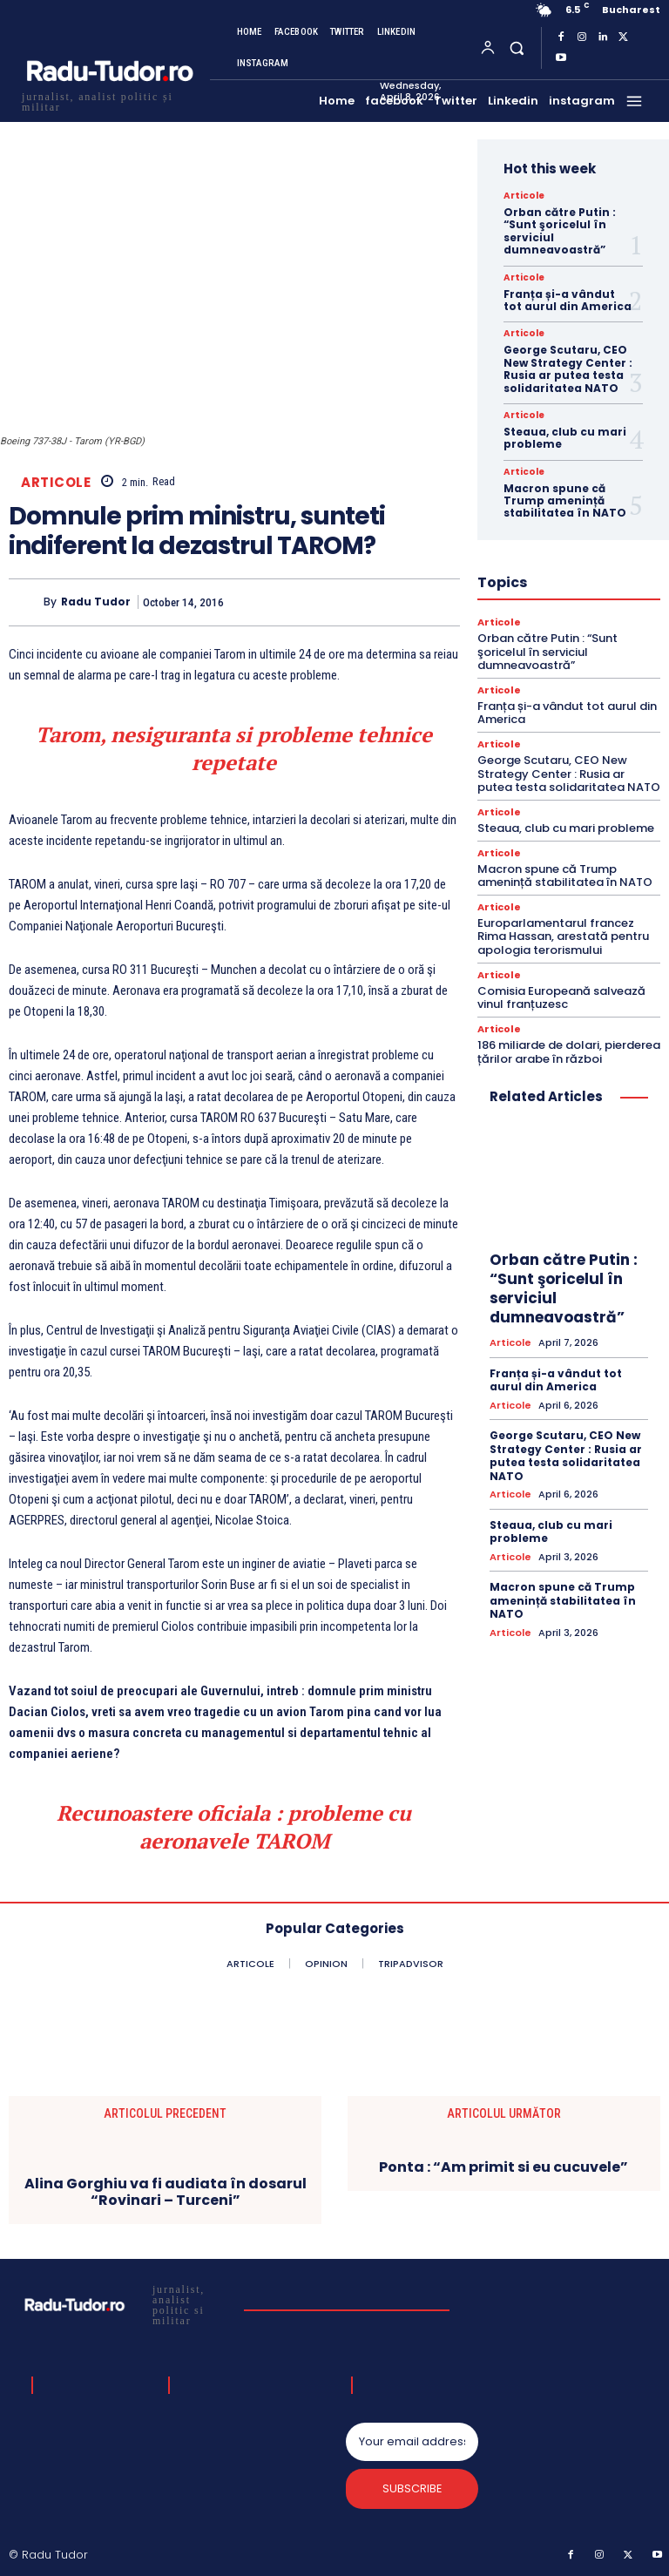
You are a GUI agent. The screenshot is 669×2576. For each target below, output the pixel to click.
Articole (56, 482)
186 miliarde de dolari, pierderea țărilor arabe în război (568, 1051)
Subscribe (412, 2489)
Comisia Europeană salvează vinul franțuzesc (561, 997)
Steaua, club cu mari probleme (564, 437)
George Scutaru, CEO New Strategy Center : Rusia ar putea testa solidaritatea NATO (567, 368)
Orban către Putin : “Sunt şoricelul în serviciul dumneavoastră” (559, 231)
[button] (516, 47)
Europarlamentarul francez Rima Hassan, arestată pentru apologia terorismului (563, 935)
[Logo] (109, 99)
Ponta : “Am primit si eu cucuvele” (503, 2167)
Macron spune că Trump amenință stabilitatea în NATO (564, 501)
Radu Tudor (96, 602)
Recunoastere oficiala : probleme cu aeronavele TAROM (234, 1827)
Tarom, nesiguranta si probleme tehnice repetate (234, 748)
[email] (412, 2442)
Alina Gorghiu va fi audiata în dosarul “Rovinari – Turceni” (165, 2191)
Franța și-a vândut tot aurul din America (567, 300)
